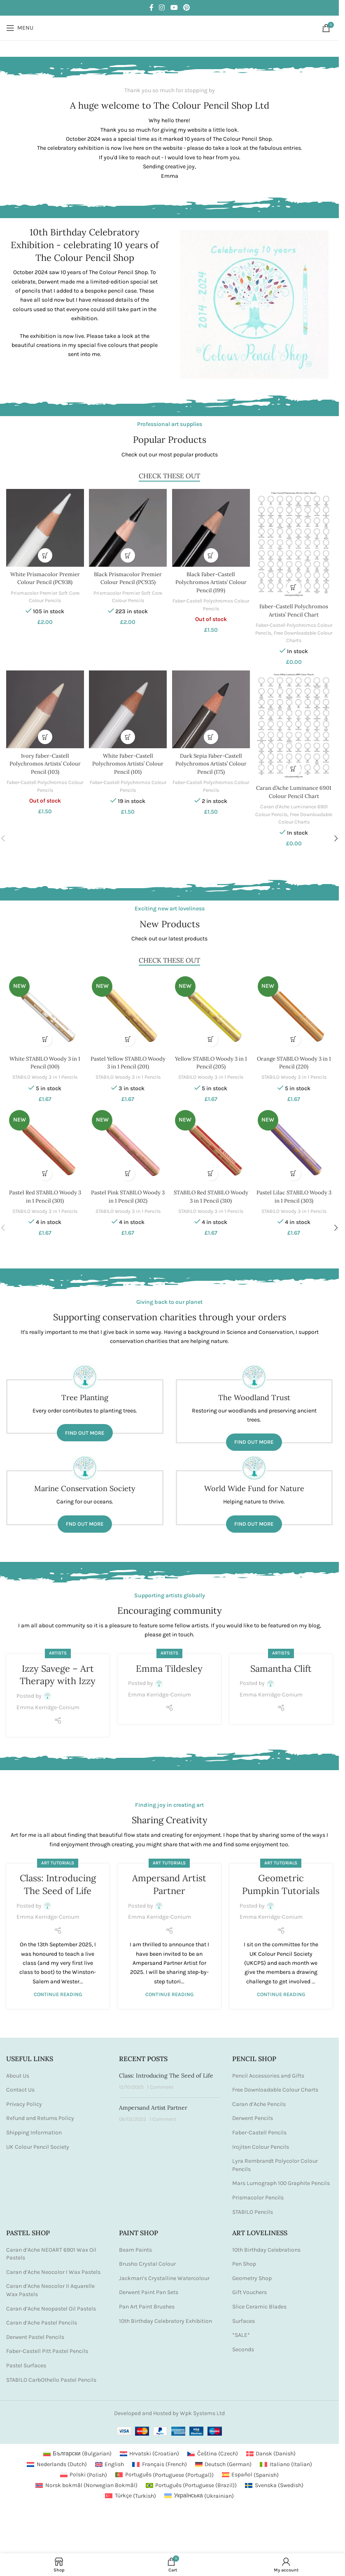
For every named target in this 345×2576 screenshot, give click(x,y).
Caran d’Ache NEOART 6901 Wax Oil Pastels (51, 2249)
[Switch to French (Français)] (159, 2459)
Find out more (85, 1428)
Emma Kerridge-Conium (47, 1702)
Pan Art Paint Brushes (147, 2301)
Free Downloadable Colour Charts (275, 2085)
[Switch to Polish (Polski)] (84, 2470)
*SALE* (241, 2330)
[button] (44, 553)
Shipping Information (34, 2128)
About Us (17, 2070)
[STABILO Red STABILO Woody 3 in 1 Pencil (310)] (211, 1142)
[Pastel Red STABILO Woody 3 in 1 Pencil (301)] (44, 1142)
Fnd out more (85, 1519)
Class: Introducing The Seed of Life (166, 2070)
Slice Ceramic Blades (259, 2301)
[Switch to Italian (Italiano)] (286, 2459)
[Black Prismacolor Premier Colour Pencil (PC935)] (127, 526)
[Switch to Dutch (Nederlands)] (57, 2459)
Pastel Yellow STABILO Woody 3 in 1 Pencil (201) (128, 1057)
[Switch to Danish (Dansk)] (271, 2449)
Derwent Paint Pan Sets (148, 2287)
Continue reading (58, 1990)
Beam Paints (135, 2244)
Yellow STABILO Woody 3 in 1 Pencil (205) (211, 1057)
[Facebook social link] (151, 7)
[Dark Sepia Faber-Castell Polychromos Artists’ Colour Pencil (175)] (211, 708)
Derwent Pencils (252, 2113)
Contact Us (20, 2085)
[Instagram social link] (162, 7)
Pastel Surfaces (26, 2360)
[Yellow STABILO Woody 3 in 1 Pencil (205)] (211, 1007)
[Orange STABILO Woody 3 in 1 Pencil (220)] (295, 1007)
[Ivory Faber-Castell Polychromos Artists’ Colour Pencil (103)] (44, 708)
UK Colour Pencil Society (37, 2142)
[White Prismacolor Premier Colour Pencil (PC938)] (44, 526)
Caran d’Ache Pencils (259, 2099)
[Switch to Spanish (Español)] (250, 2470)
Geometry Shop (252, 2273)
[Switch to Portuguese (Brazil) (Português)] (191, 2481)
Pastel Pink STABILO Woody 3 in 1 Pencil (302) (127, 1191)
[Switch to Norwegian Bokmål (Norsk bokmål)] (86, 2481)
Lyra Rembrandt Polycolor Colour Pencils (275, 2160)
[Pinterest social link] (186, 7)
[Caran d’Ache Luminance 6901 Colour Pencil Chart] (295, 723)
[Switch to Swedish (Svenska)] (274, 2481)
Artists (58, 1648)
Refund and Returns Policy (40, 2113)
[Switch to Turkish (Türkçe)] (130, 2491)
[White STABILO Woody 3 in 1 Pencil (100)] (44, 1007)
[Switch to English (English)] (109, 2459)
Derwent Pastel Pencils (35, 2332)
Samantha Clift (281, 1663)
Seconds (243, 2344)
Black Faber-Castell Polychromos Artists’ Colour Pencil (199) (211, 579)
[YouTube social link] (174, 7)
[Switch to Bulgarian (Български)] (77, 2449)
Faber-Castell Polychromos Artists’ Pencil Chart (295, 607)
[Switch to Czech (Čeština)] (212, 2449)
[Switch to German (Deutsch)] (223, 2459)
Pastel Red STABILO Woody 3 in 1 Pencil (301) (44, 1191)
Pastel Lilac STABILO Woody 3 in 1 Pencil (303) (295, 1191)
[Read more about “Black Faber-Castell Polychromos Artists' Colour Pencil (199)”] (211, 553)
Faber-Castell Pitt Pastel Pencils (47, 2346)
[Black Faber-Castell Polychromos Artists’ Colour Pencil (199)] (211, 526)
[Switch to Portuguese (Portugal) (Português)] (164, 2470)
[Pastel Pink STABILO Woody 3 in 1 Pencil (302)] (127, 1142)
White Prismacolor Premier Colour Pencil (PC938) (43, 576)
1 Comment (160, 2082)
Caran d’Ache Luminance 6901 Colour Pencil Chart (294, 788)
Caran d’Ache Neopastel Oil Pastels (51, 2303)
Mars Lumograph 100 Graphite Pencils (281, 2178)
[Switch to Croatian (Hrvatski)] (150, 2449)
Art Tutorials (57, 1858)
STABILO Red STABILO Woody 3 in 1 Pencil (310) (211, 1191)
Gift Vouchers (249, 2287)
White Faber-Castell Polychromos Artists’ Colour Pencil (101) (127, 761)
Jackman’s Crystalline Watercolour (164, 2273)
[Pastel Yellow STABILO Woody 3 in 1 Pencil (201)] (127, 1007)
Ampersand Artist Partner (153, 2102)
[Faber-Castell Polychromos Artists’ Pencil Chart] (295, 542)
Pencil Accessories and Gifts (268, 2070)
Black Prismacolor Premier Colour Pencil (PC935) (127, 576)
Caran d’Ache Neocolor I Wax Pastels (53, 2267)
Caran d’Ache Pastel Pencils (41, 2318)
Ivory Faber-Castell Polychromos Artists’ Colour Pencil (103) (44, 761)
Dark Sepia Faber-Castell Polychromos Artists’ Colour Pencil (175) (211, 761)
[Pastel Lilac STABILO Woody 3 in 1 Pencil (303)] (295, 1142)
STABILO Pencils (252, 2207)
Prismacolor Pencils (258, 2192)
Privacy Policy (24, 2099)
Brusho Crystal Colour (147, 2259)
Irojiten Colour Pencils (260, 2142)
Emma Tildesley (169, 1663)
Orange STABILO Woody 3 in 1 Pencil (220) (294, 1057)
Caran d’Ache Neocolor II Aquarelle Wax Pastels (50, 2285)
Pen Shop (244, 2259)
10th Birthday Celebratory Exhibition (165, 2316)
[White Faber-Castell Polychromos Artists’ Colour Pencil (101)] (127, 708)
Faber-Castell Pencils (259, 2128)
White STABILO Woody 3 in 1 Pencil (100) (44, 1057)
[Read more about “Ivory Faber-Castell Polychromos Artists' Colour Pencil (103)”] (44, 734)
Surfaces (243, 2316)
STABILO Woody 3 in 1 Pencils (44, 1071)
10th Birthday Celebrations (266, 2244)
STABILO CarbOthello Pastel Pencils (51, 2374)
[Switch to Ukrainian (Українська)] (199, 2491)
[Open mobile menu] (19, 28)
